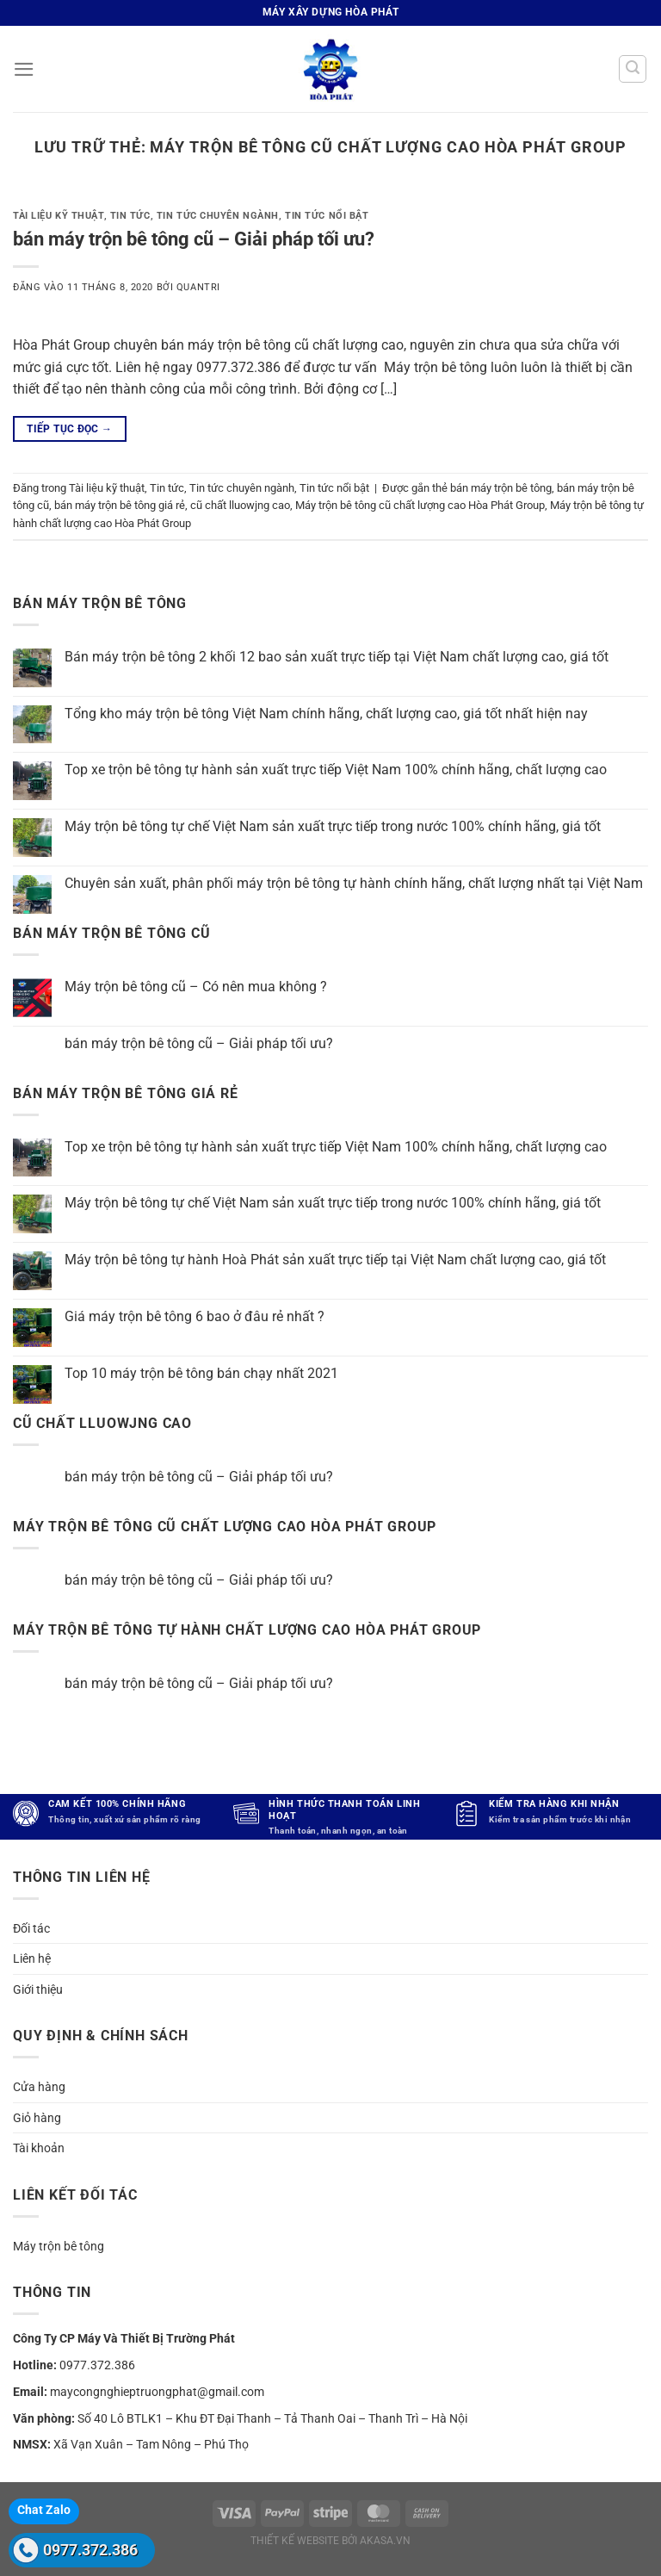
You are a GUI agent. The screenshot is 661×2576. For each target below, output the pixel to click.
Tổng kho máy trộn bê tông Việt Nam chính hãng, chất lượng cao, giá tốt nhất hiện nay (326, 713)
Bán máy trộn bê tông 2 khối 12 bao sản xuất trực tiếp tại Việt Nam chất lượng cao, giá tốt (336, 657)
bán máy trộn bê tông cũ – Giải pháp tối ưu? (193, 238)
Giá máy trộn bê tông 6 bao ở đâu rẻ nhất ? (194, 1316)
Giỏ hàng (37, 2118)
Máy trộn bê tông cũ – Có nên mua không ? (196, 986)
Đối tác (31, 1928)
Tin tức (130, 215)
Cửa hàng (39, 2087)
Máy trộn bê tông (58, 2246)
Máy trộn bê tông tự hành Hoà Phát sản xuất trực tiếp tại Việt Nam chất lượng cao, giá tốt (335, 1259)
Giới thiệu (38, 1989)
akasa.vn (385, 2541)
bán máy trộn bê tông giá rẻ (119, 505)
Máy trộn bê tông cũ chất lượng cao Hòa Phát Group (420, 505)
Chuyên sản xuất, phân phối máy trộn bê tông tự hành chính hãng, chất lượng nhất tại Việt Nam (354, 883)
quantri (198, 287)
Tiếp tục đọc (69, 429)
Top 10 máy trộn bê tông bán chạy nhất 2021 (201, 1373)
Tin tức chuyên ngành (218, 215)
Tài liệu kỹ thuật (58, 215)
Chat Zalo (44, 2510)
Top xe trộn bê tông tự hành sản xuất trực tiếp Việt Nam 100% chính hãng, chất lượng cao (336, 769)
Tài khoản (39, 2148)
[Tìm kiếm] (632, 69)
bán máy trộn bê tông (501, 487)
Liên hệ (32, 1958)
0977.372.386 (90, 2550)
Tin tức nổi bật (326, 215)
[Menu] (23, 68)
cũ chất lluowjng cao (240, 505)
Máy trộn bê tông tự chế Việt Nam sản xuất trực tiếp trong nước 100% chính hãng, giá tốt (333, 826)
